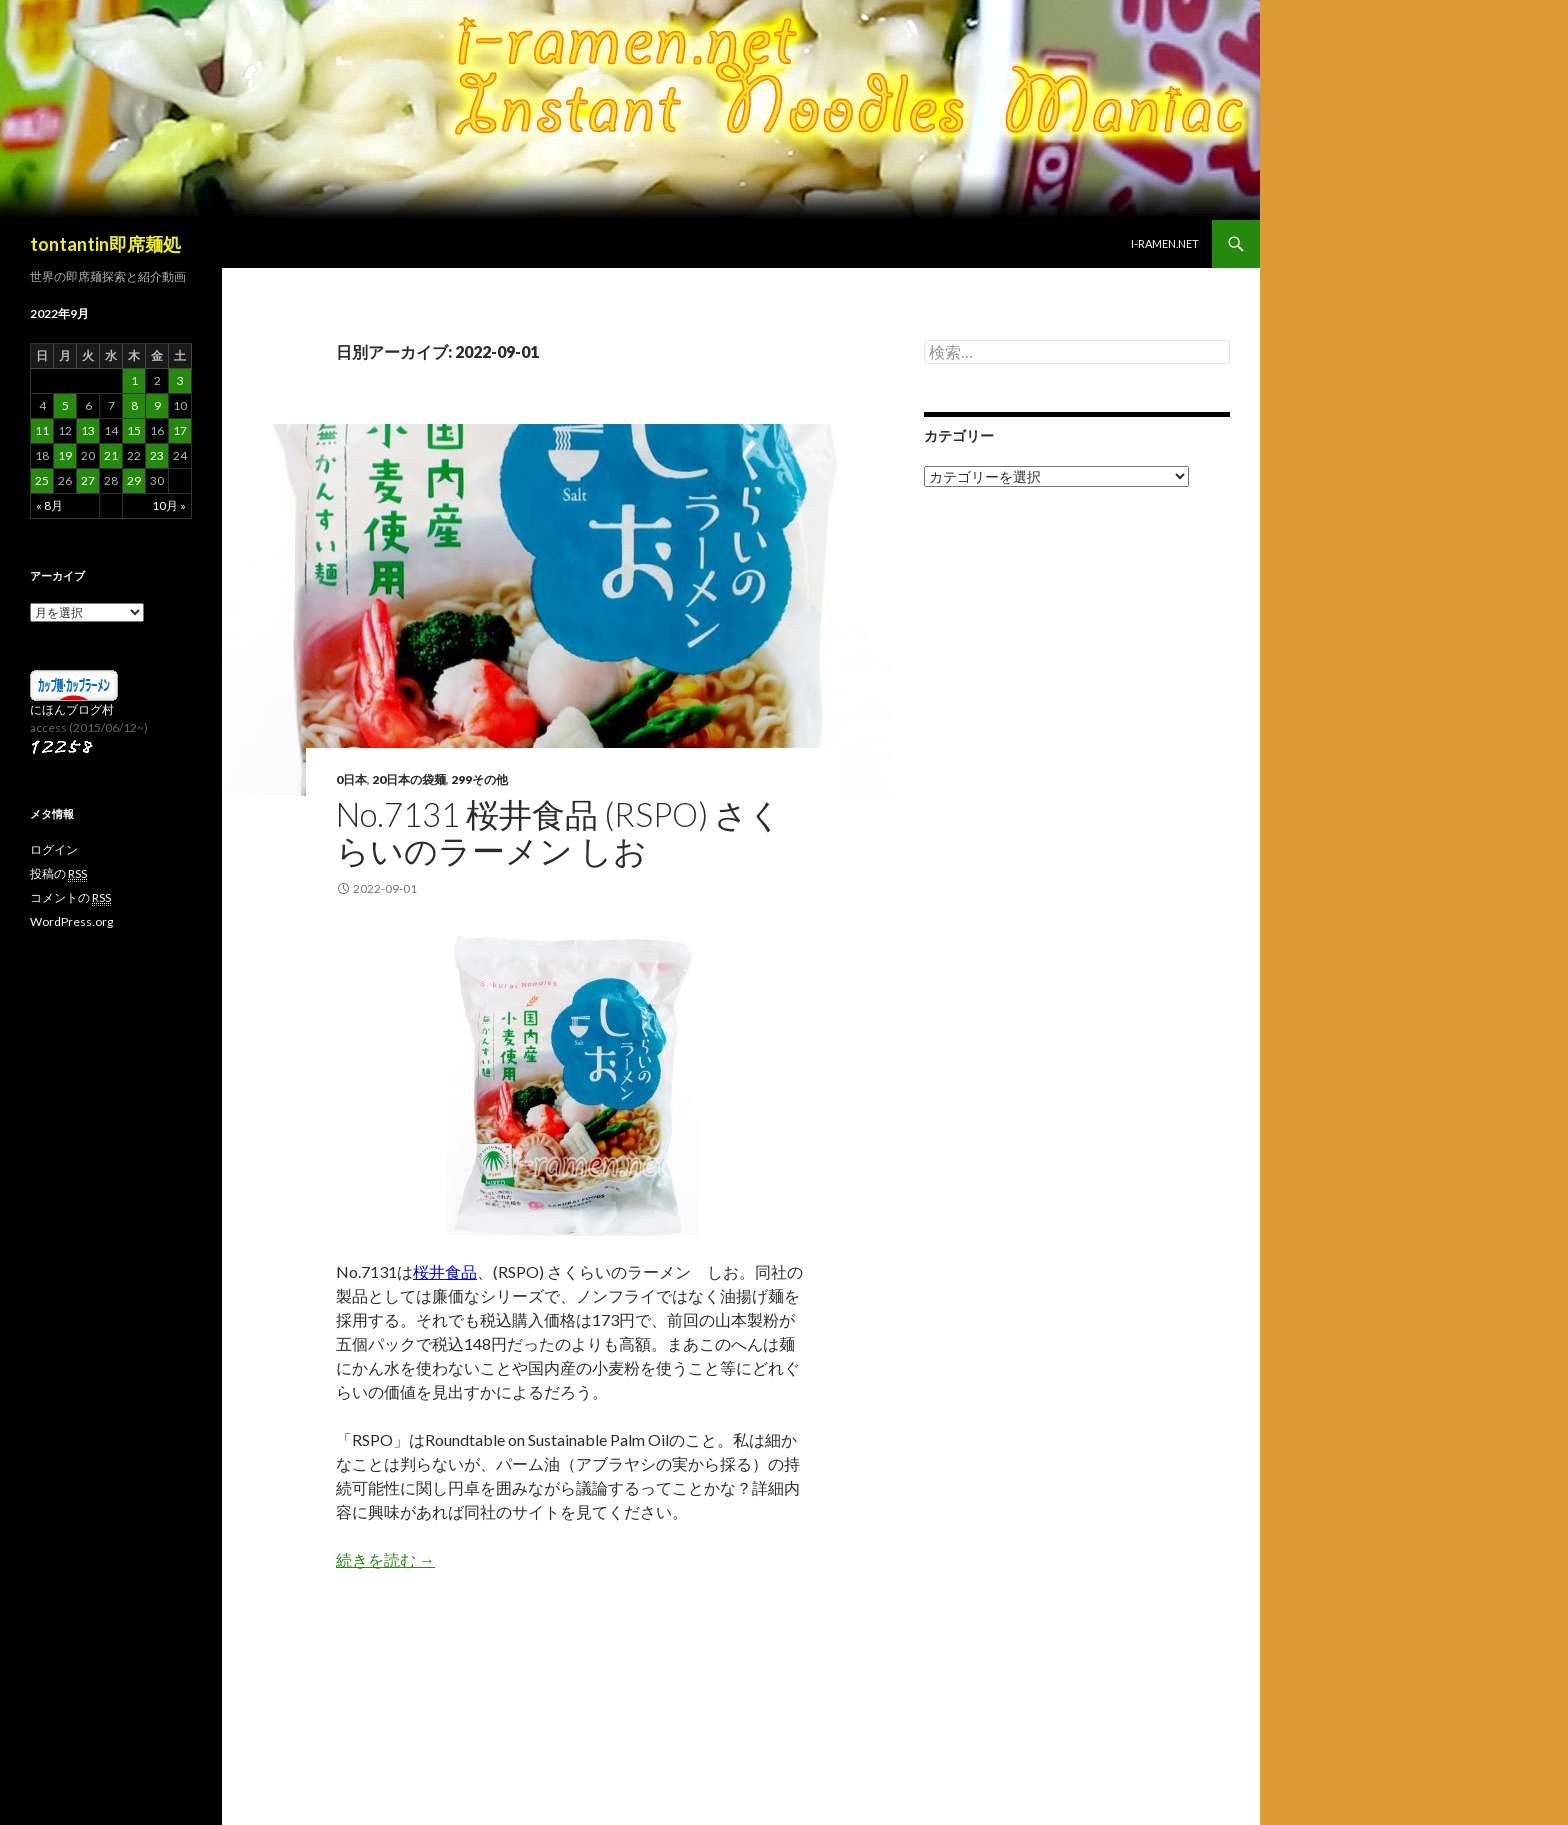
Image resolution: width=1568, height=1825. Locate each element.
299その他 (479, 779)
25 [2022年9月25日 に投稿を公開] (42, 480)
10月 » (169, 505)
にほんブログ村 (72, 709)
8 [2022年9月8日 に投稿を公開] (134, 405)
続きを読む (385, 1559)
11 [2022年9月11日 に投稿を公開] (42, 430)
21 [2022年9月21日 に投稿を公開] (111, 455)
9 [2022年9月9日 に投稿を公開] (157, 405)
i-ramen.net (1165, 243)
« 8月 (49, 505)
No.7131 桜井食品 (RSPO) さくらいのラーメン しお (559, 832)
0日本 (351, 779)
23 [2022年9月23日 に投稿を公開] (157, 455)
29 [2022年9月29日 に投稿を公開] (134, 480)
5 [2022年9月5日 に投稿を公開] (65, 405)
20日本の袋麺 (409, 779)
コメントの (70, 898)
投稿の (58, 874)
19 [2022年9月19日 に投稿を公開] (65, 455)
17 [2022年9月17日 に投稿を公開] (180, 430)
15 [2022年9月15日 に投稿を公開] (134, 430)
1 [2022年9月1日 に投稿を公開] (134, 380)
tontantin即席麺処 (105, 244)
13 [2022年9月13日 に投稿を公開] (88, 430)
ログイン (54, 849)
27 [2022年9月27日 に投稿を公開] (88, 480)
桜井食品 (445, 1271)
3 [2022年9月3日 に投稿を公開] (180, 380)
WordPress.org (71, 921)
